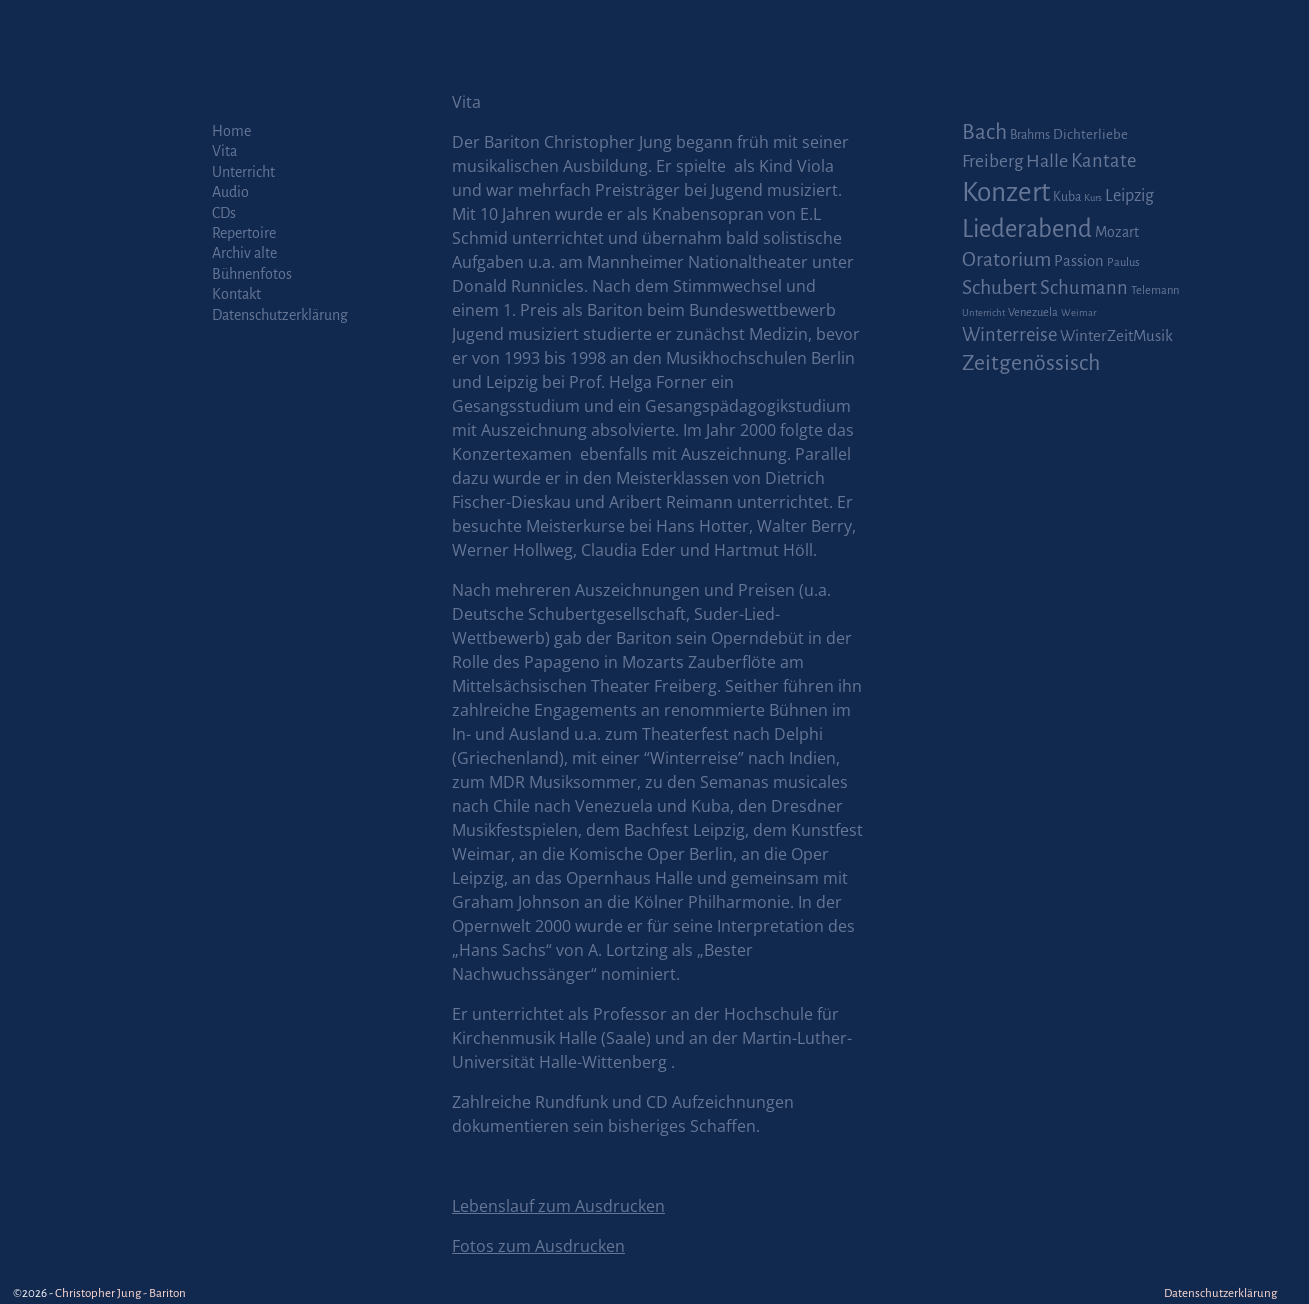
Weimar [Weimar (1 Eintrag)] (1078, 312)
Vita (224, 151)
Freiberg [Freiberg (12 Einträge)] (992, 161)
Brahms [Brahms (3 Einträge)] (1030, 135)
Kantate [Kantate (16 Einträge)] (1103, 161)
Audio (230, 192)
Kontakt (236, 294)
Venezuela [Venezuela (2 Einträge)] (1033, 312)
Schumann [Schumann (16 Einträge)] (1084, 288)
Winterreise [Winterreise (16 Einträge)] (1009, 335)
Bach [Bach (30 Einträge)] (984, 132)
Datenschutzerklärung (280, 315)
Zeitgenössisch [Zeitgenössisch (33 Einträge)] (1031, 363)
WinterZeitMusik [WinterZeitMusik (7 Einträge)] (1116, 335)
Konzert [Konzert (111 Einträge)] (1006, 192)
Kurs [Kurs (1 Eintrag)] (1093, 197)
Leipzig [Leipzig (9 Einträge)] (1129, 195)
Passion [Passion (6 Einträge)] (1079, 261)
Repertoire (244, 233)
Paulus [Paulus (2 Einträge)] (1123, 262)
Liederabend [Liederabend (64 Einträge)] (1027, 229)
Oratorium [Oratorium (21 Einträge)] (1006, 259)
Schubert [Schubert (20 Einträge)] (999, 287)
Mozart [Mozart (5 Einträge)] (1117, 232)
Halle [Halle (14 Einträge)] (1047, 161)
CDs (224, 213)
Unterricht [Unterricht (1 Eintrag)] (983, 312)
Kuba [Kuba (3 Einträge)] (1067, 197)
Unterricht (243, 172)
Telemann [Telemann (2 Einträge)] (1155, 290)
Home (231, 131)
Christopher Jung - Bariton (120, 1293)
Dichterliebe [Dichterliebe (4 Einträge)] (1090, 134)
